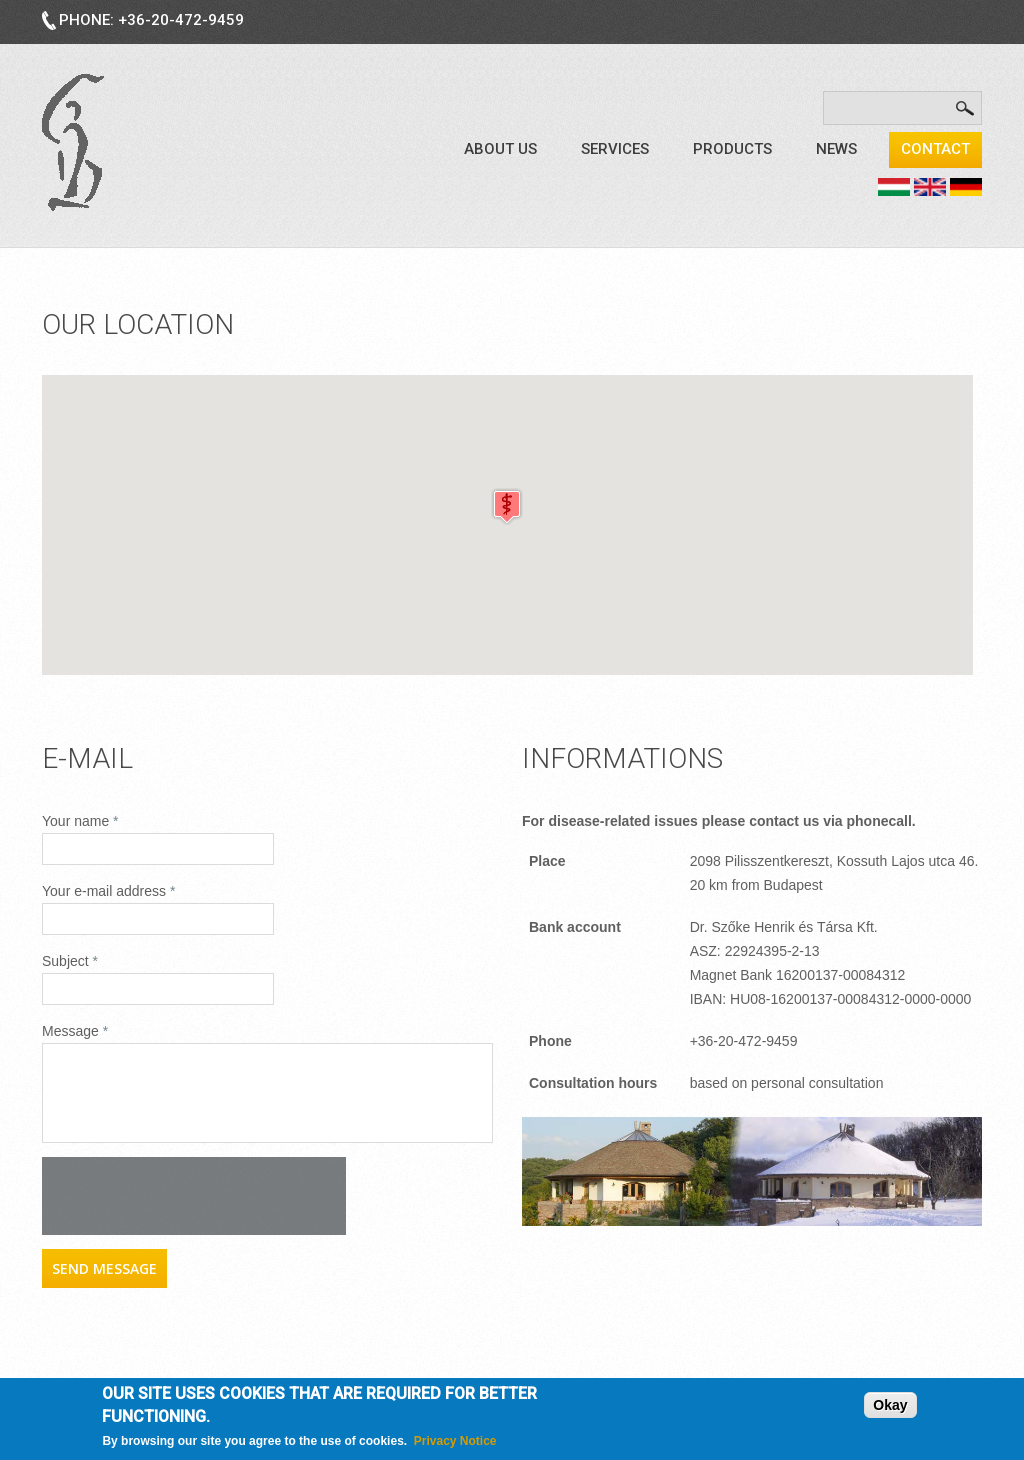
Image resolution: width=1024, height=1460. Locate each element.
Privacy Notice (455, 1441)
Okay (890, 1405)
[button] (507, 506)
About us (500, 149)
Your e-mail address (108, 891)
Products (732, 149)
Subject (70, 961)
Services (615, 149)
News (836, 149)
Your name (80, 821)
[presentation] (194, 1196)
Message (75, 1031)
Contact (935, 149)
